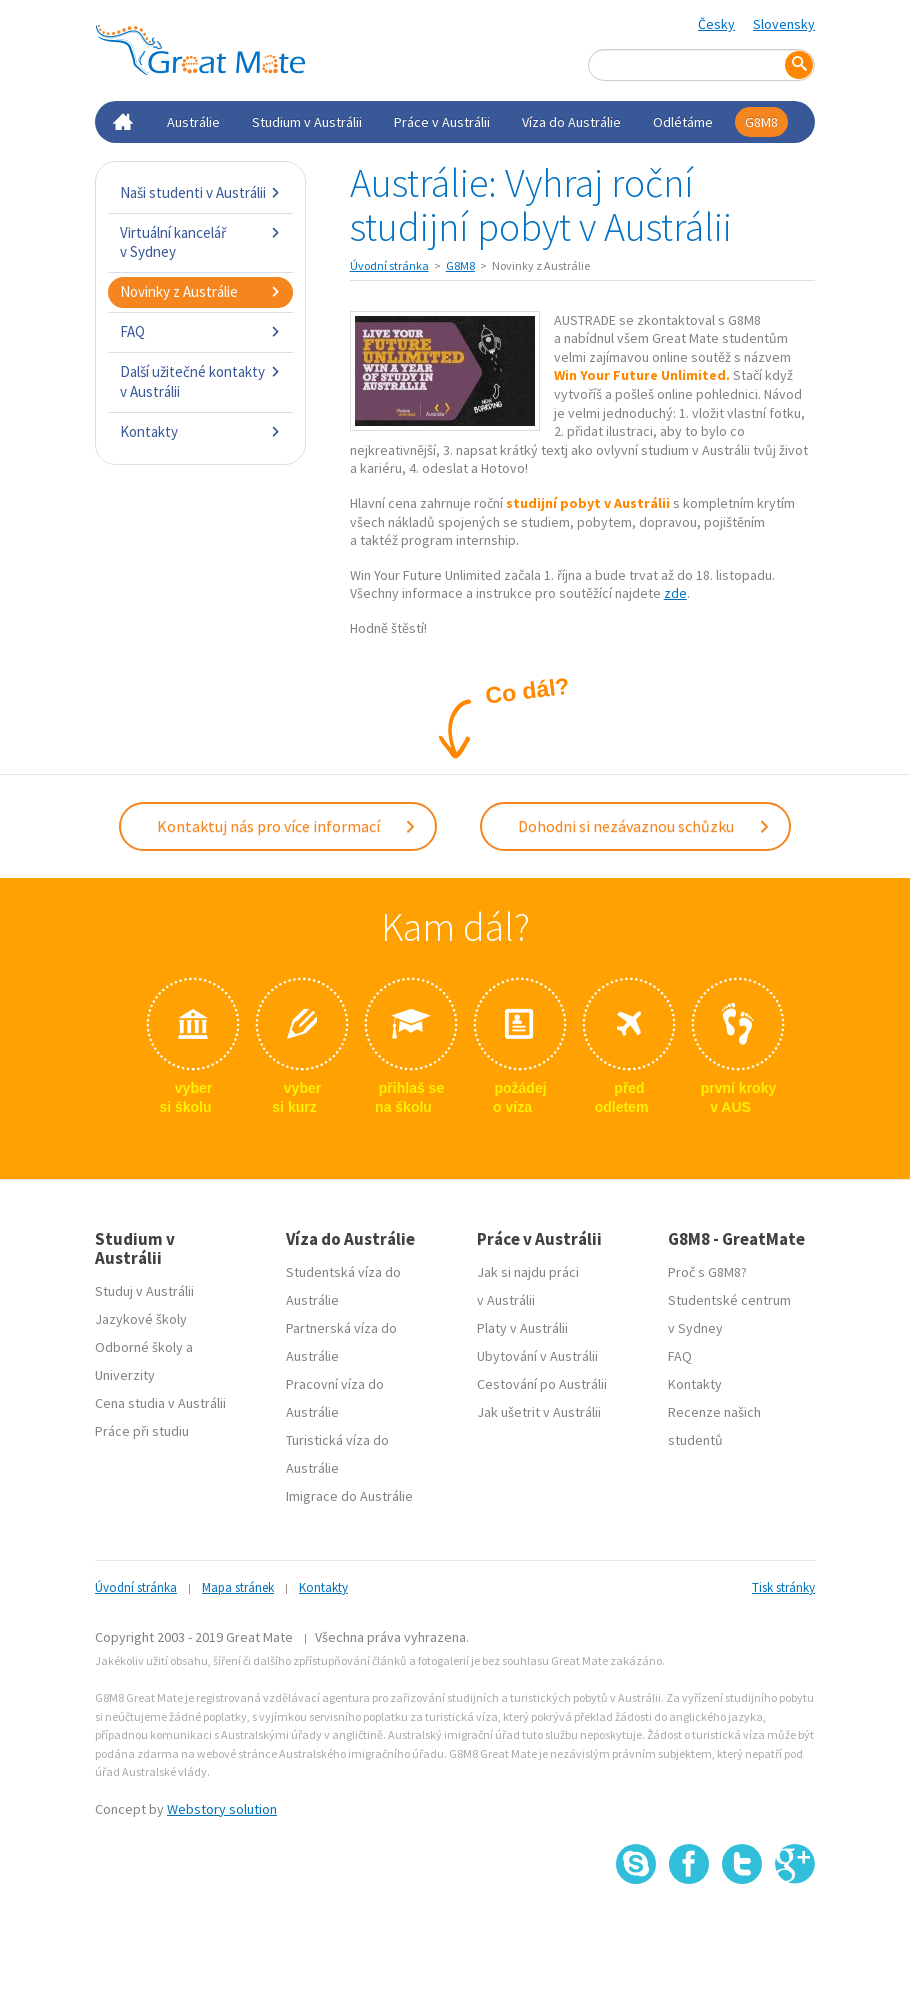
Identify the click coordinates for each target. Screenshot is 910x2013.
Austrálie (193, 122)
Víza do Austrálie (571, 122)
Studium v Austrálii (307, 122)
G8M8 (761, 122)
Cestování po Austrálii (542, 1380)
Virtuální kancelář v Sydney (200, 242)
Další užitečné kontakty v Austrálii (200, 381)
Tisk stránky (783, 1583)
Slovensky (784, 24)
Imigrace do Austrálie (349, 1492)
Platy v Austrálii (522, 1324)
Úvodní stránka (389, 265)
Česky (716, 24)
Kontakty (200, 431)
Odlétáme (683, 122)
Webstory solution (222, 1805)
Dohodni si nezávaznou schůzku (644, 824)
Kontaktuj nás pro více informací (287, 824)
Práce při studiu (142, 1427)
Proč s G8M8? (707, 1268)
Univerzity (125, 1371)
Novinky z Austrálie (200, 291)
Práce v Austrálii (442, 122)
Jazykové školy (141, 1315)
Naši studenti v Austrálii (200, 192)
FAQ (200, 331)
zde (675, 593)
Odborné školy (139, 1343)
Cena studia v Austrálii (160, 1399)
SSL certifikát (742, 1924)
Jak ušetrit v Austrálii (539, 1408)
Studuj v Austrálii (144, 1287)
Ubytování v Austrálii (537, 1352)
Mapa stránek (238, 1583)
